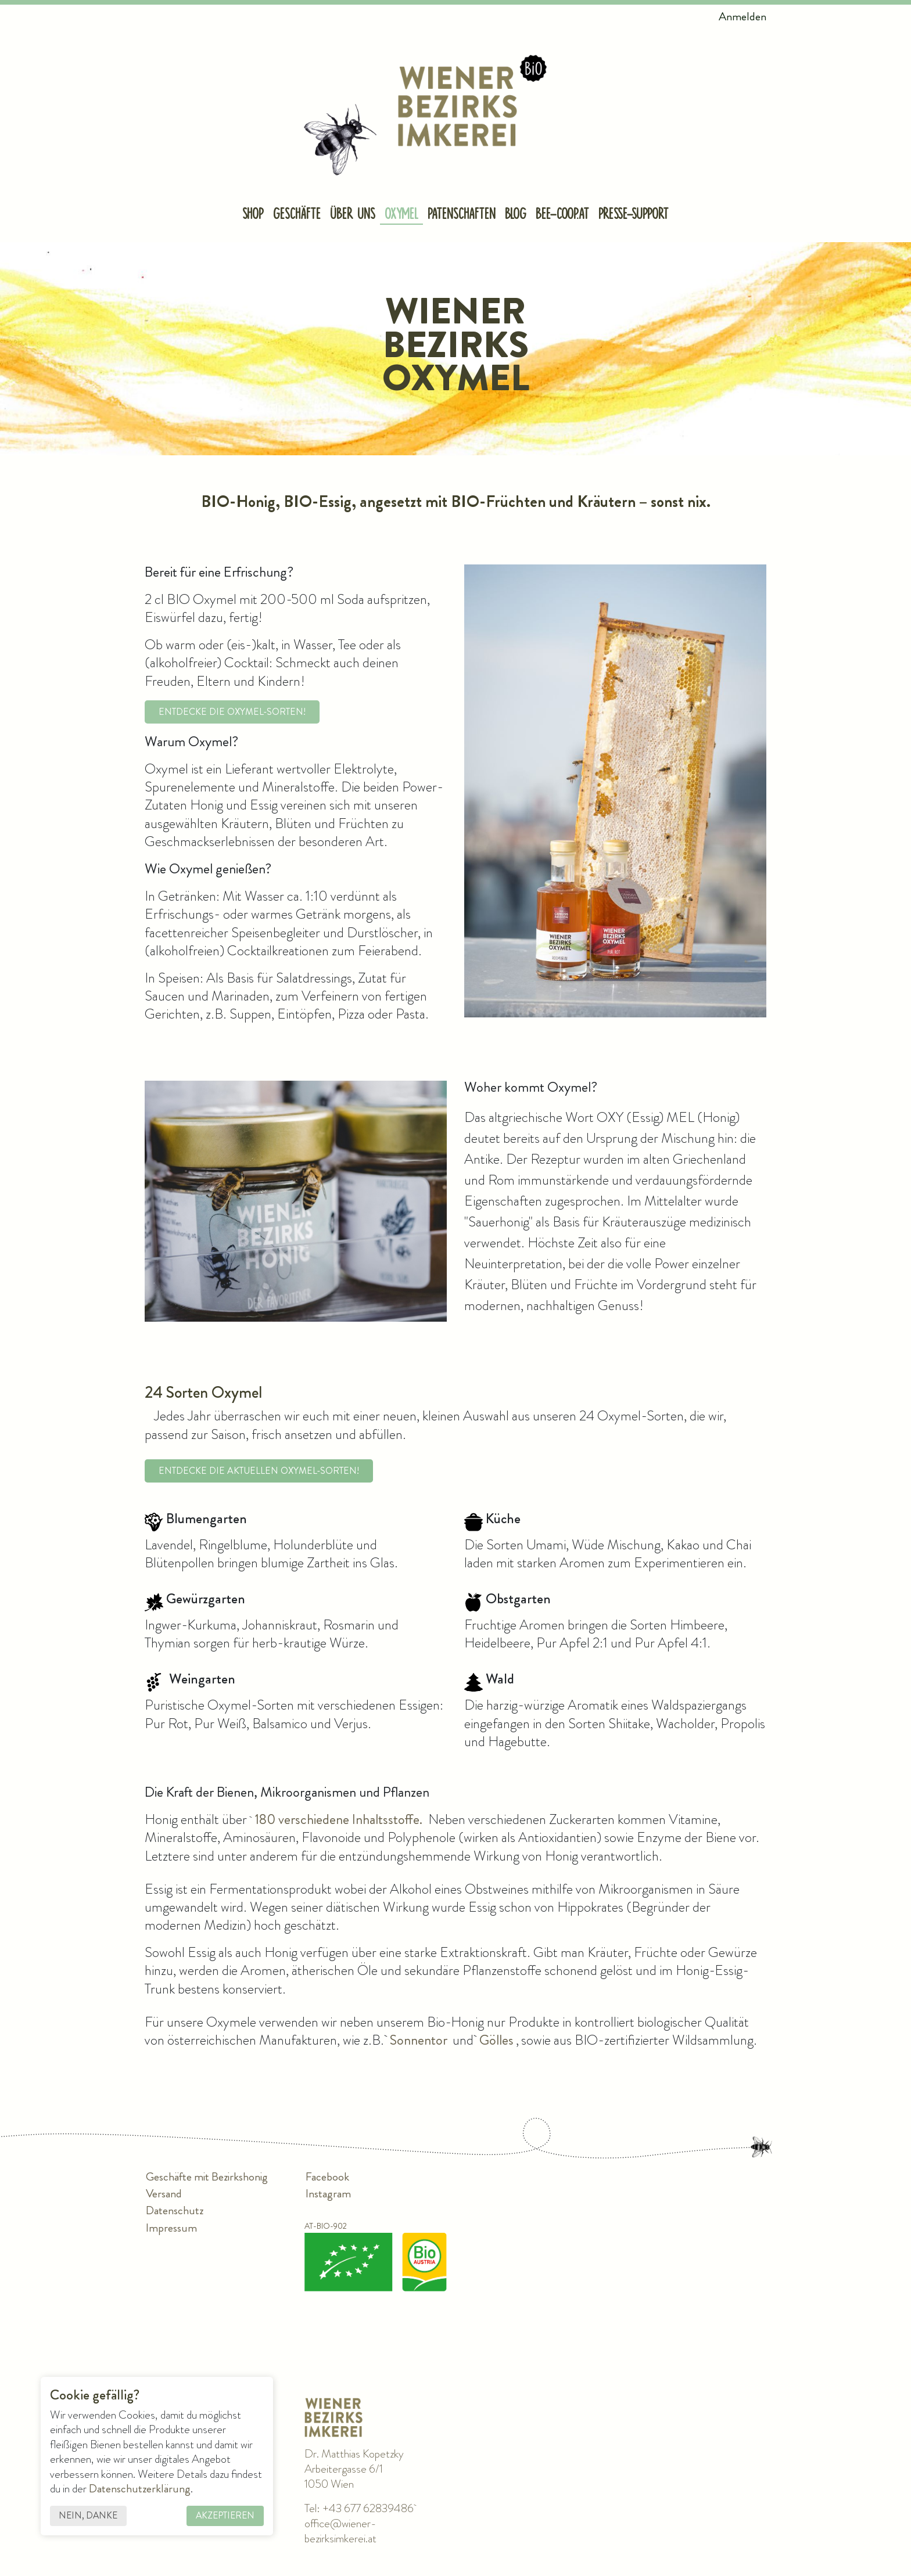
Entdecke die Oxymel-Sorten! (232, 713)
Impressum (171, 2227)
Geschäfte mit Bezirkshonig (207, 2177)
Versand (164, 2194)
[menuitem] (253, 217)
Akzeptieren (228, 2510)
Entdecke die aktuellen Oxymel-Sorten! (259, 1472)
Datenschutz (174, 2211)
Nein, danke (94, 2510)
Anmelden (742, 16)
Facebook (327, 2177)
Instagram (328, 2194)
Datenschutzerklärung (144, 2483)
